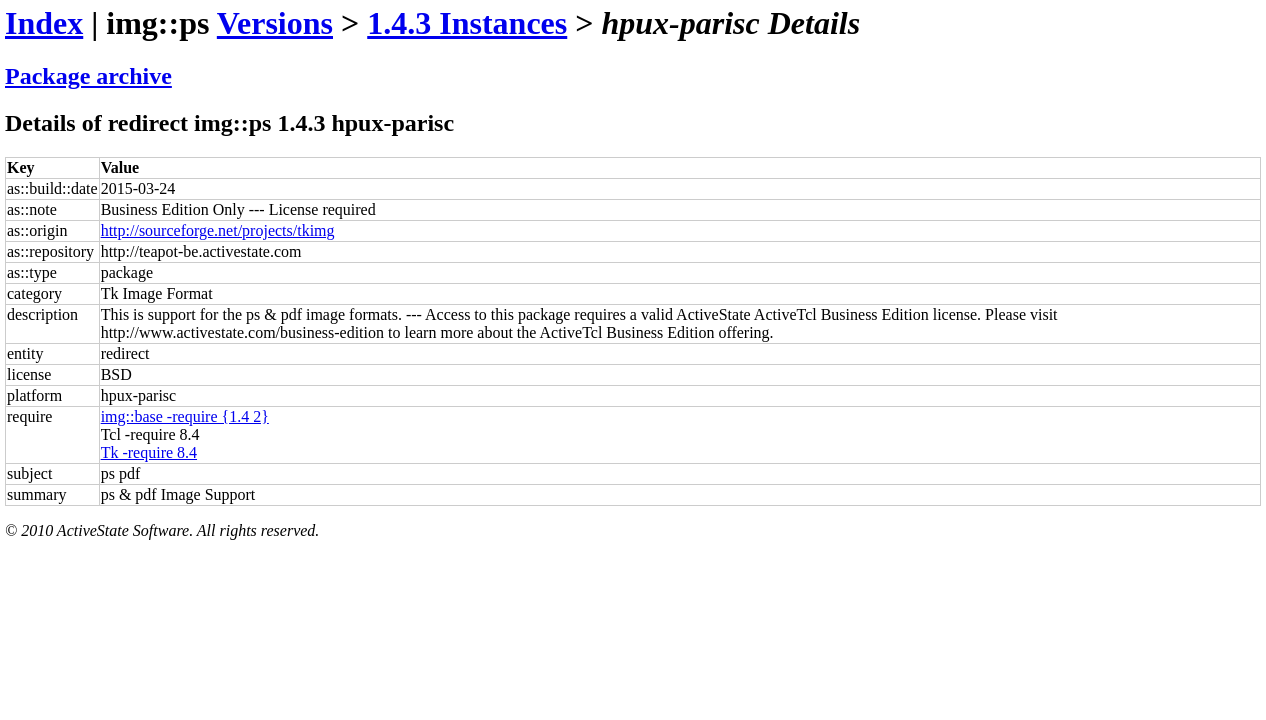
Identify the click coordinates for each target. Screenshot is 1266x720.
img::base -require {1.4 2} (185, 416)
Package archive (88, 76)
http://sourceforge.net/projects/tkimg (218, 230)
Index (44, 23)
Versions (275, 23)
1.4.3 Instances (467, 23)
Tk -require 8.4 (149, 452)
